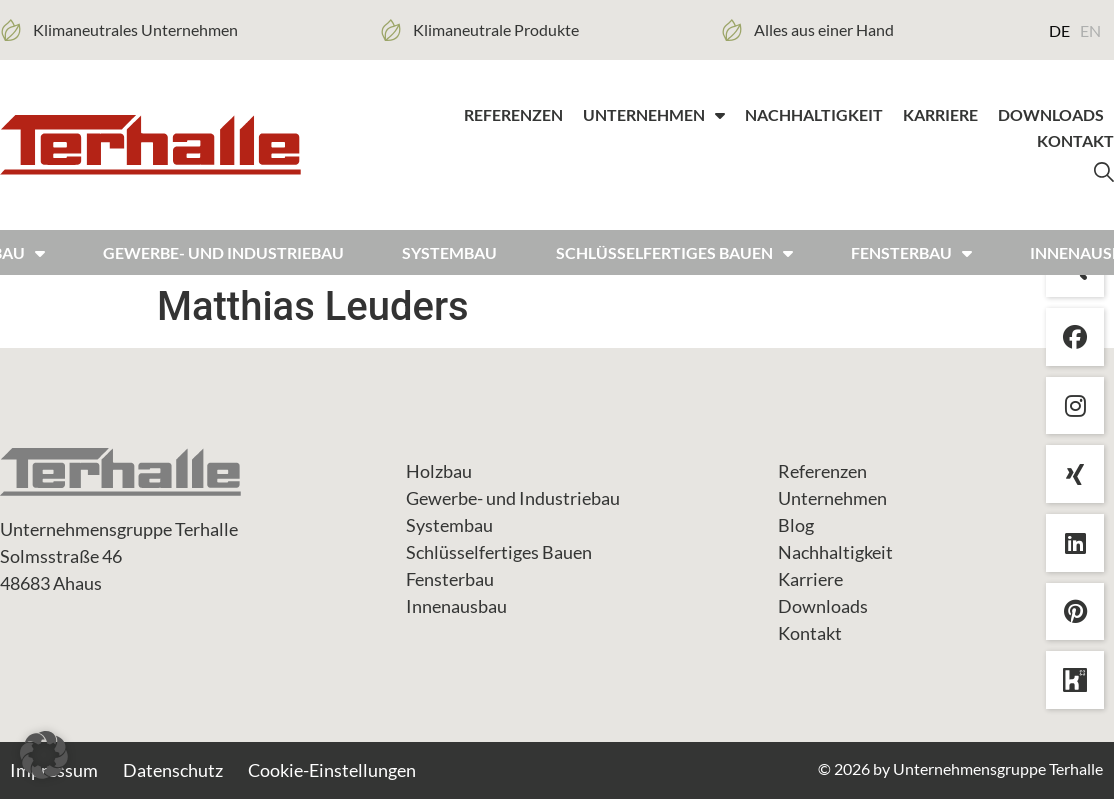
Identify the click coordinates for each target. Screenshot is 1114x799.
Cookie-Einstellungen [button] (332, 770)
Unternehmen (654, 115)
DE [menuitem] (1059, 30)
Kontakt (1075, 140)
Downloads (1051, 114)
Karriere (940, 114)
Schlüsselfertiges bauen (674, 253)
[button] (44, 755)
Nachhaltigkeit (814, 114)
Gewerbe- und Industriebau (223, 253)
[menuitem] (1059, 30)
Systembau (449, 253)
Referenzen (513, 114)
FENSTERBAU (911, 253)
